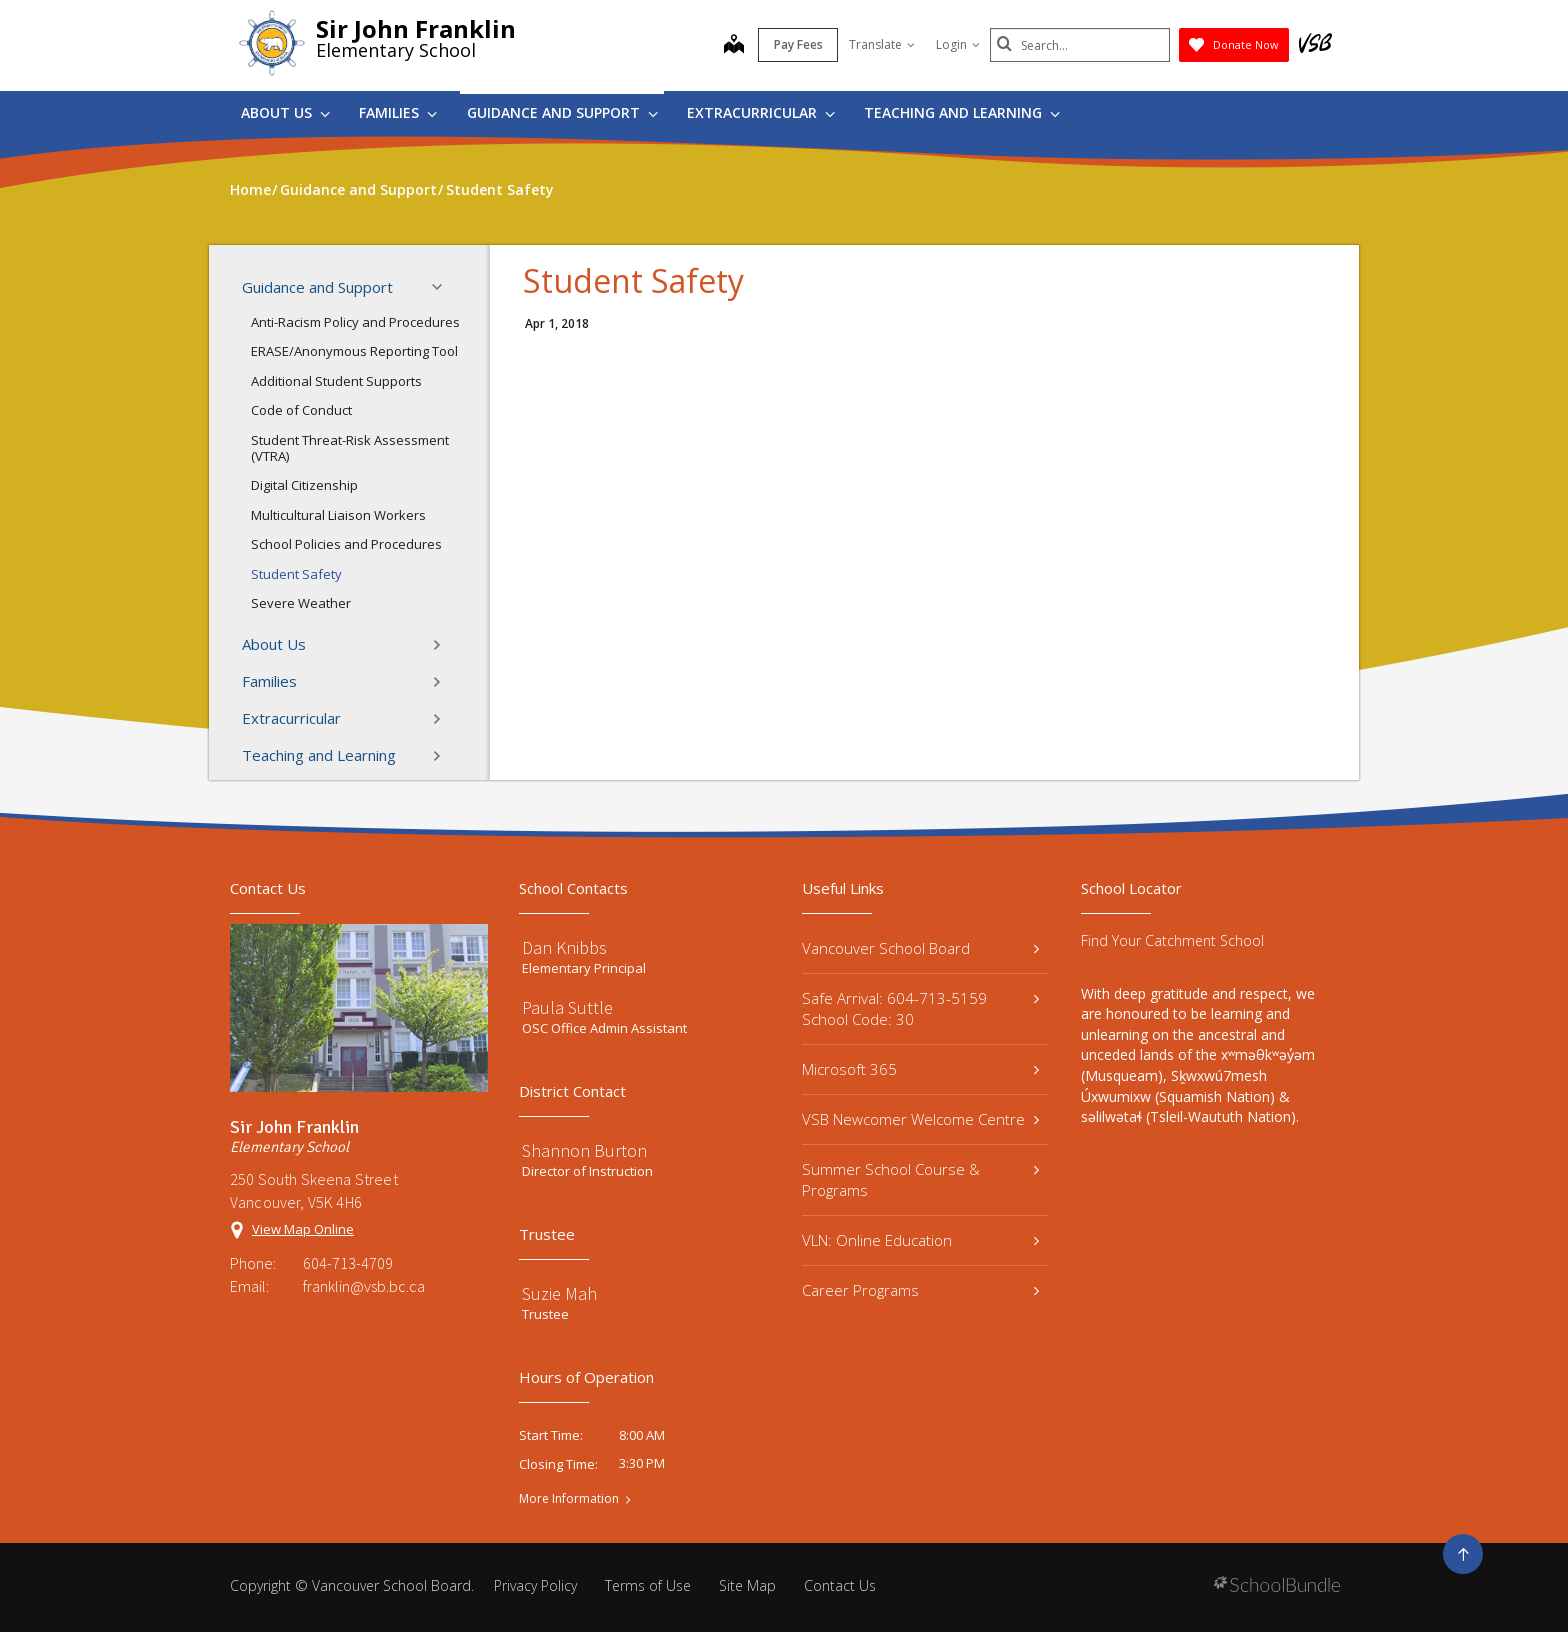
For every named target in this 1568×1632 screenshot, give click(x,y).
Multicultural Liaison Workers (338, 515)
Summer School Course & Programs (920, 1179)
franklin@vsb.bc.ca (364, 1286)
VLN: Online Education (920, 1240)
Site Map (747, 1585)
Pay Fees (798, 44)
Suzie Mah (559, 1293)
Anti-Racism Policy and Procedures (355, 322)
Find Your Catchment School (1172, 940)
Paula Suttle (567, 1007)
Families (398, 112)
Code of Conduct (301, 410)
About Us (285, 112)
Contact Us (840, 1585)
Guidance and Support (562, 112)
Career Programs (920, 1290)
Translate (882, 44)
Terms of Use (648, 1585)
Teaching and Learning (962, 112)
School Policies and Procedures (346, 544)
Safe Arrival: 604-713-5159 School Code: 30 (920, 1008)
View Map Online (303, 1229)
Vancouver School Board (920, 948)
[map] (734, 46)
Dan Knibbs (564, 947)
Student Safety (296, 574)
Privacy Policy (535, 1585)
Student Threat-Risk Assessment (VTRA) (350, 448)
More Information (569, 1499)
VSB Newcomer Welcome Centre (920, 1119)
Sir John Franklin (416, 28)
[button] (443, 287)
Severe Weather (301, 603)
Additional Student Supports (336, 381)
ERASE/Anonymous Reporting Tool (354, 351)
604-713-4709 (348, 1263)
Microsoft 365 (920, 1069)
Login (958, 44)
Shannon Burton (584, 1150)
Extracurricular (761, 112)
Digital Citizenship (304, 485)
